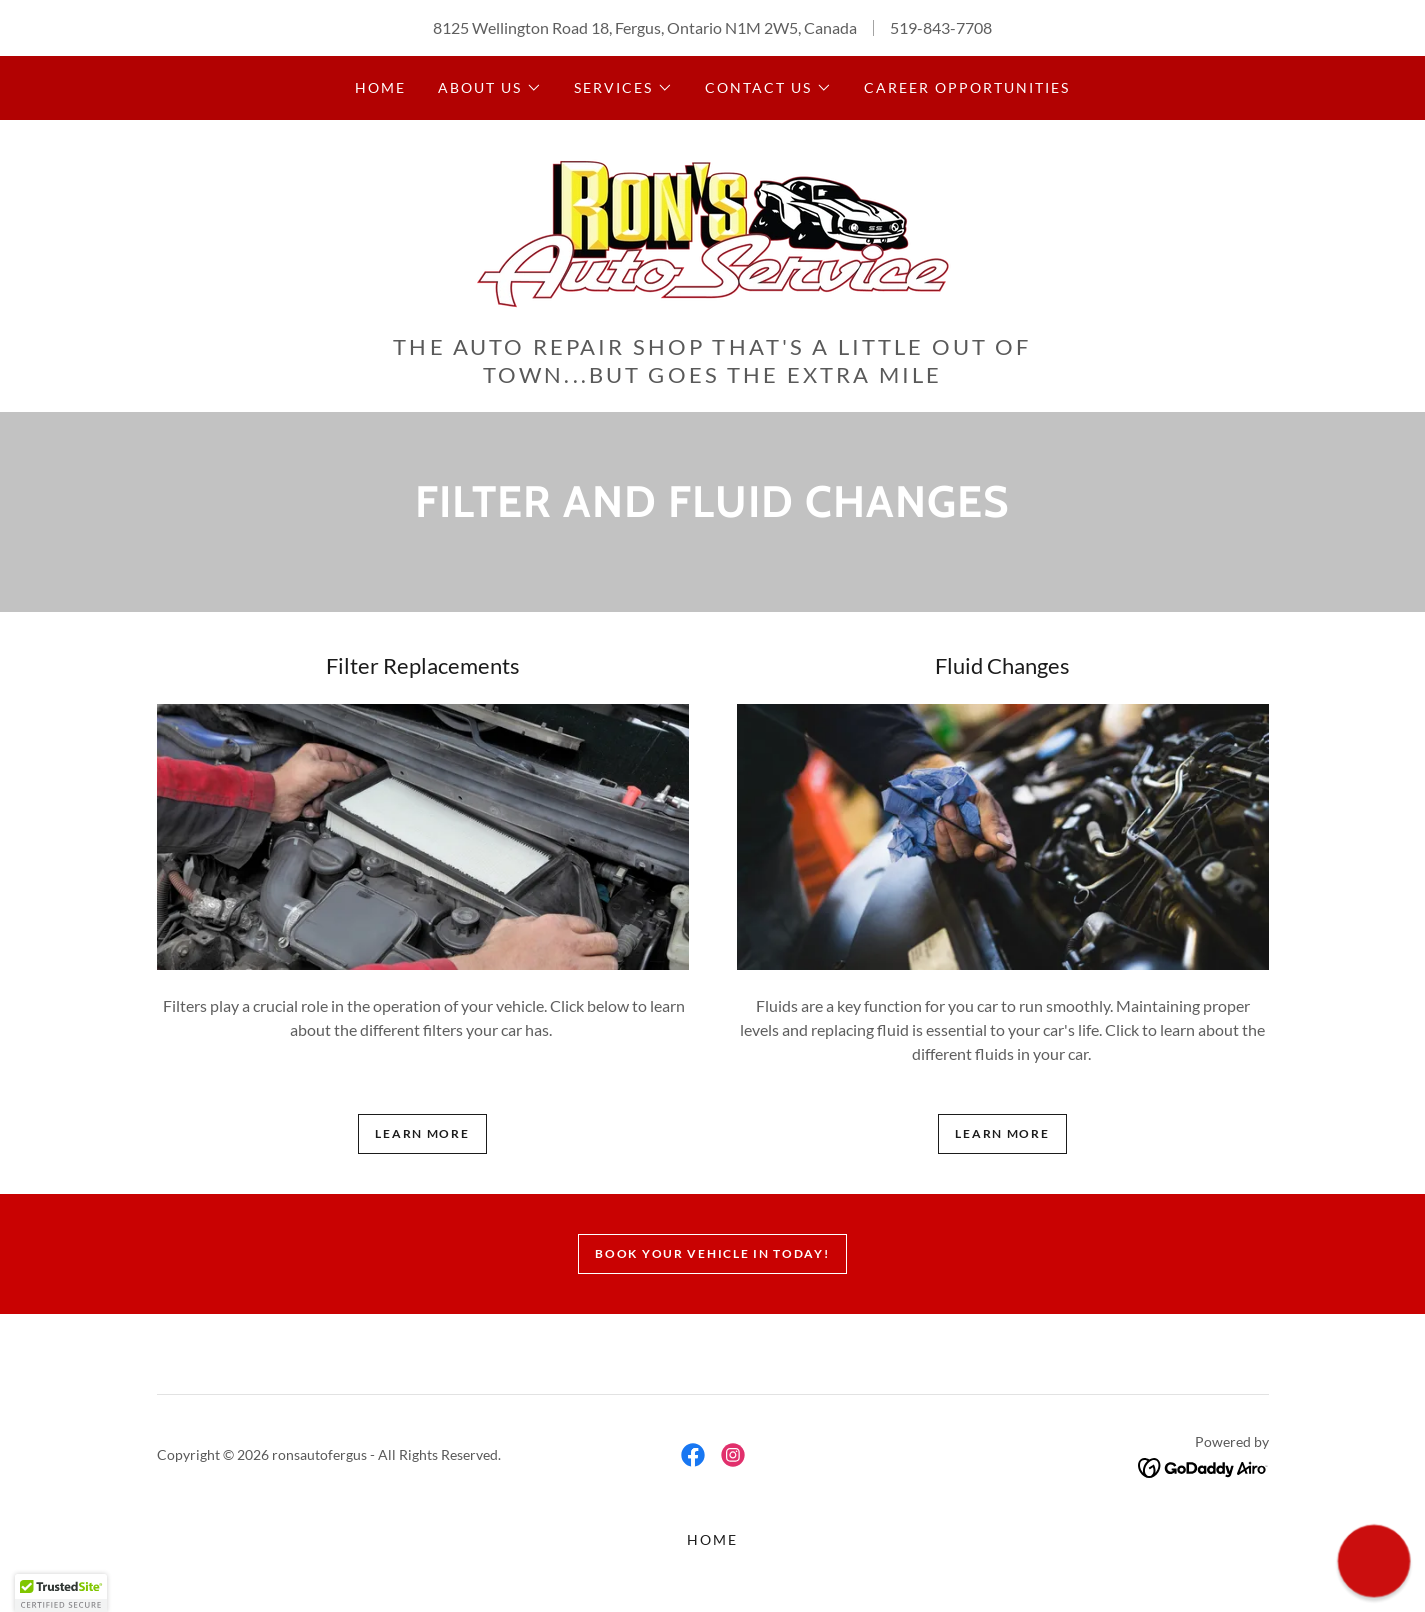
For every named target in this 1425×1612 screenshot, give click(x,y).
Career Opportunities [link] (967, 87)
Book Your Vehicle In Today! (712, 1253)
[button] (490, 88)
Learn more (422, 1133)
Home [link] (380, 87)
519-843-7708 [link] (941, 27)
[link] (712, 232)
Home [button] (712, 1539)
